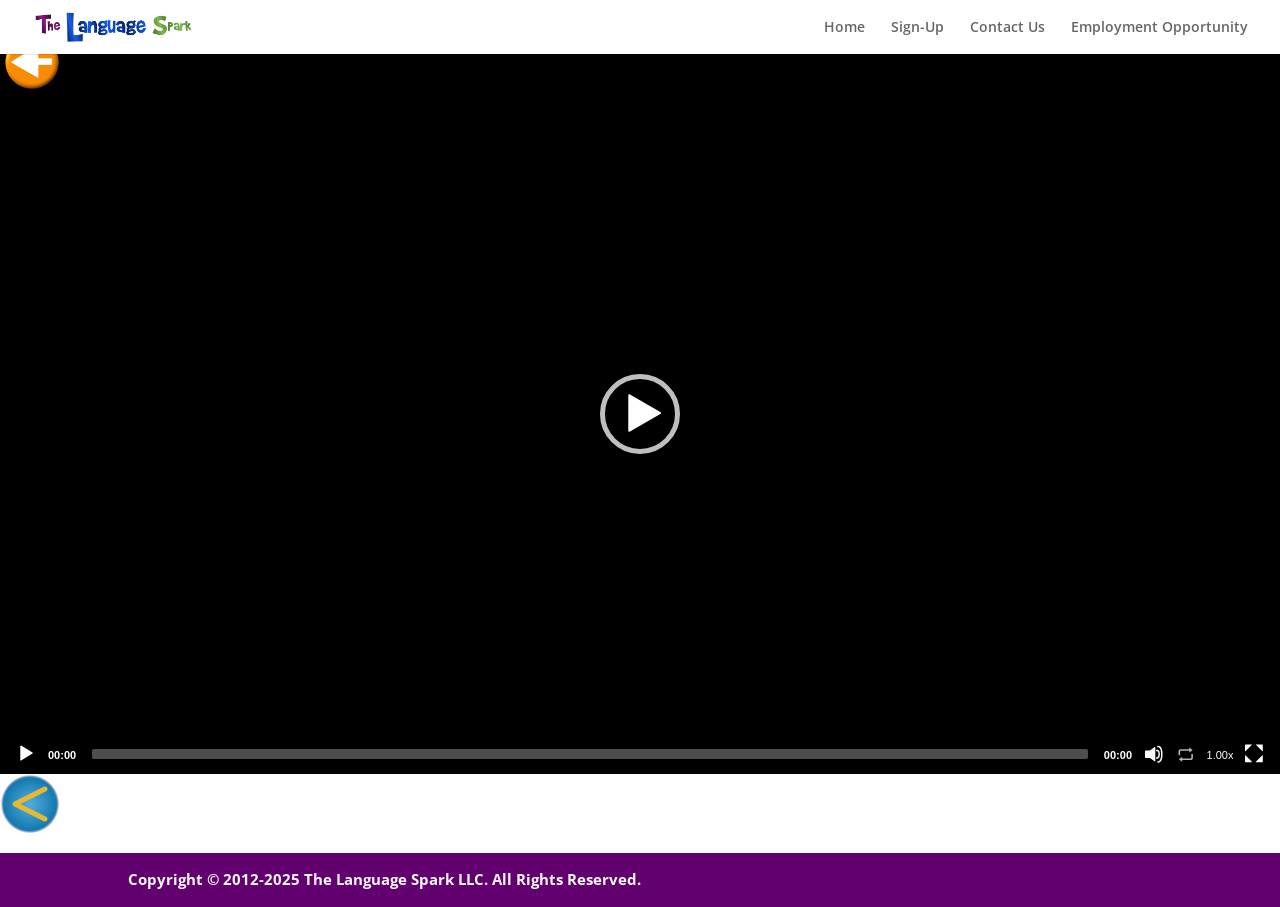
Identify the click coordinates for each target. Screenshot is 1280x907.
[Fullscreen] (1254, 754)
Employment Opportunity (1159, 28)
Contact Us (1007, 28)
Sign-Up (917, 28)
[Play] (26, 754)
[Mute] (1154, 754)
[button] (640, 414)
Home (844, 28)
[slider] (590, 754)
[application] (640, 414)
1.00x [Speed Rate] (1220, 755)
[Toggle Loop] (1186, 754)
